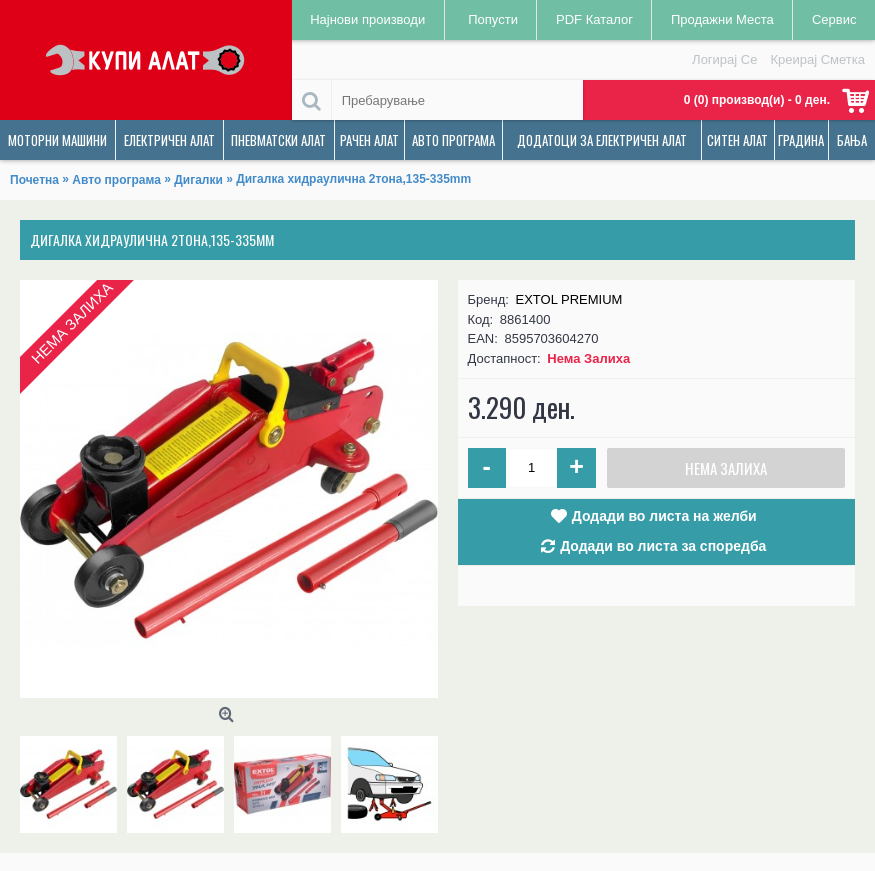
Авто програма (116, 180)
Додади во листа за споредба (663, 546)
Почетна (34, 180)
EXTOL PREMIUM (569, 299)
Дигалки (198, 180)
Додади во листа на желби (664, 516)
